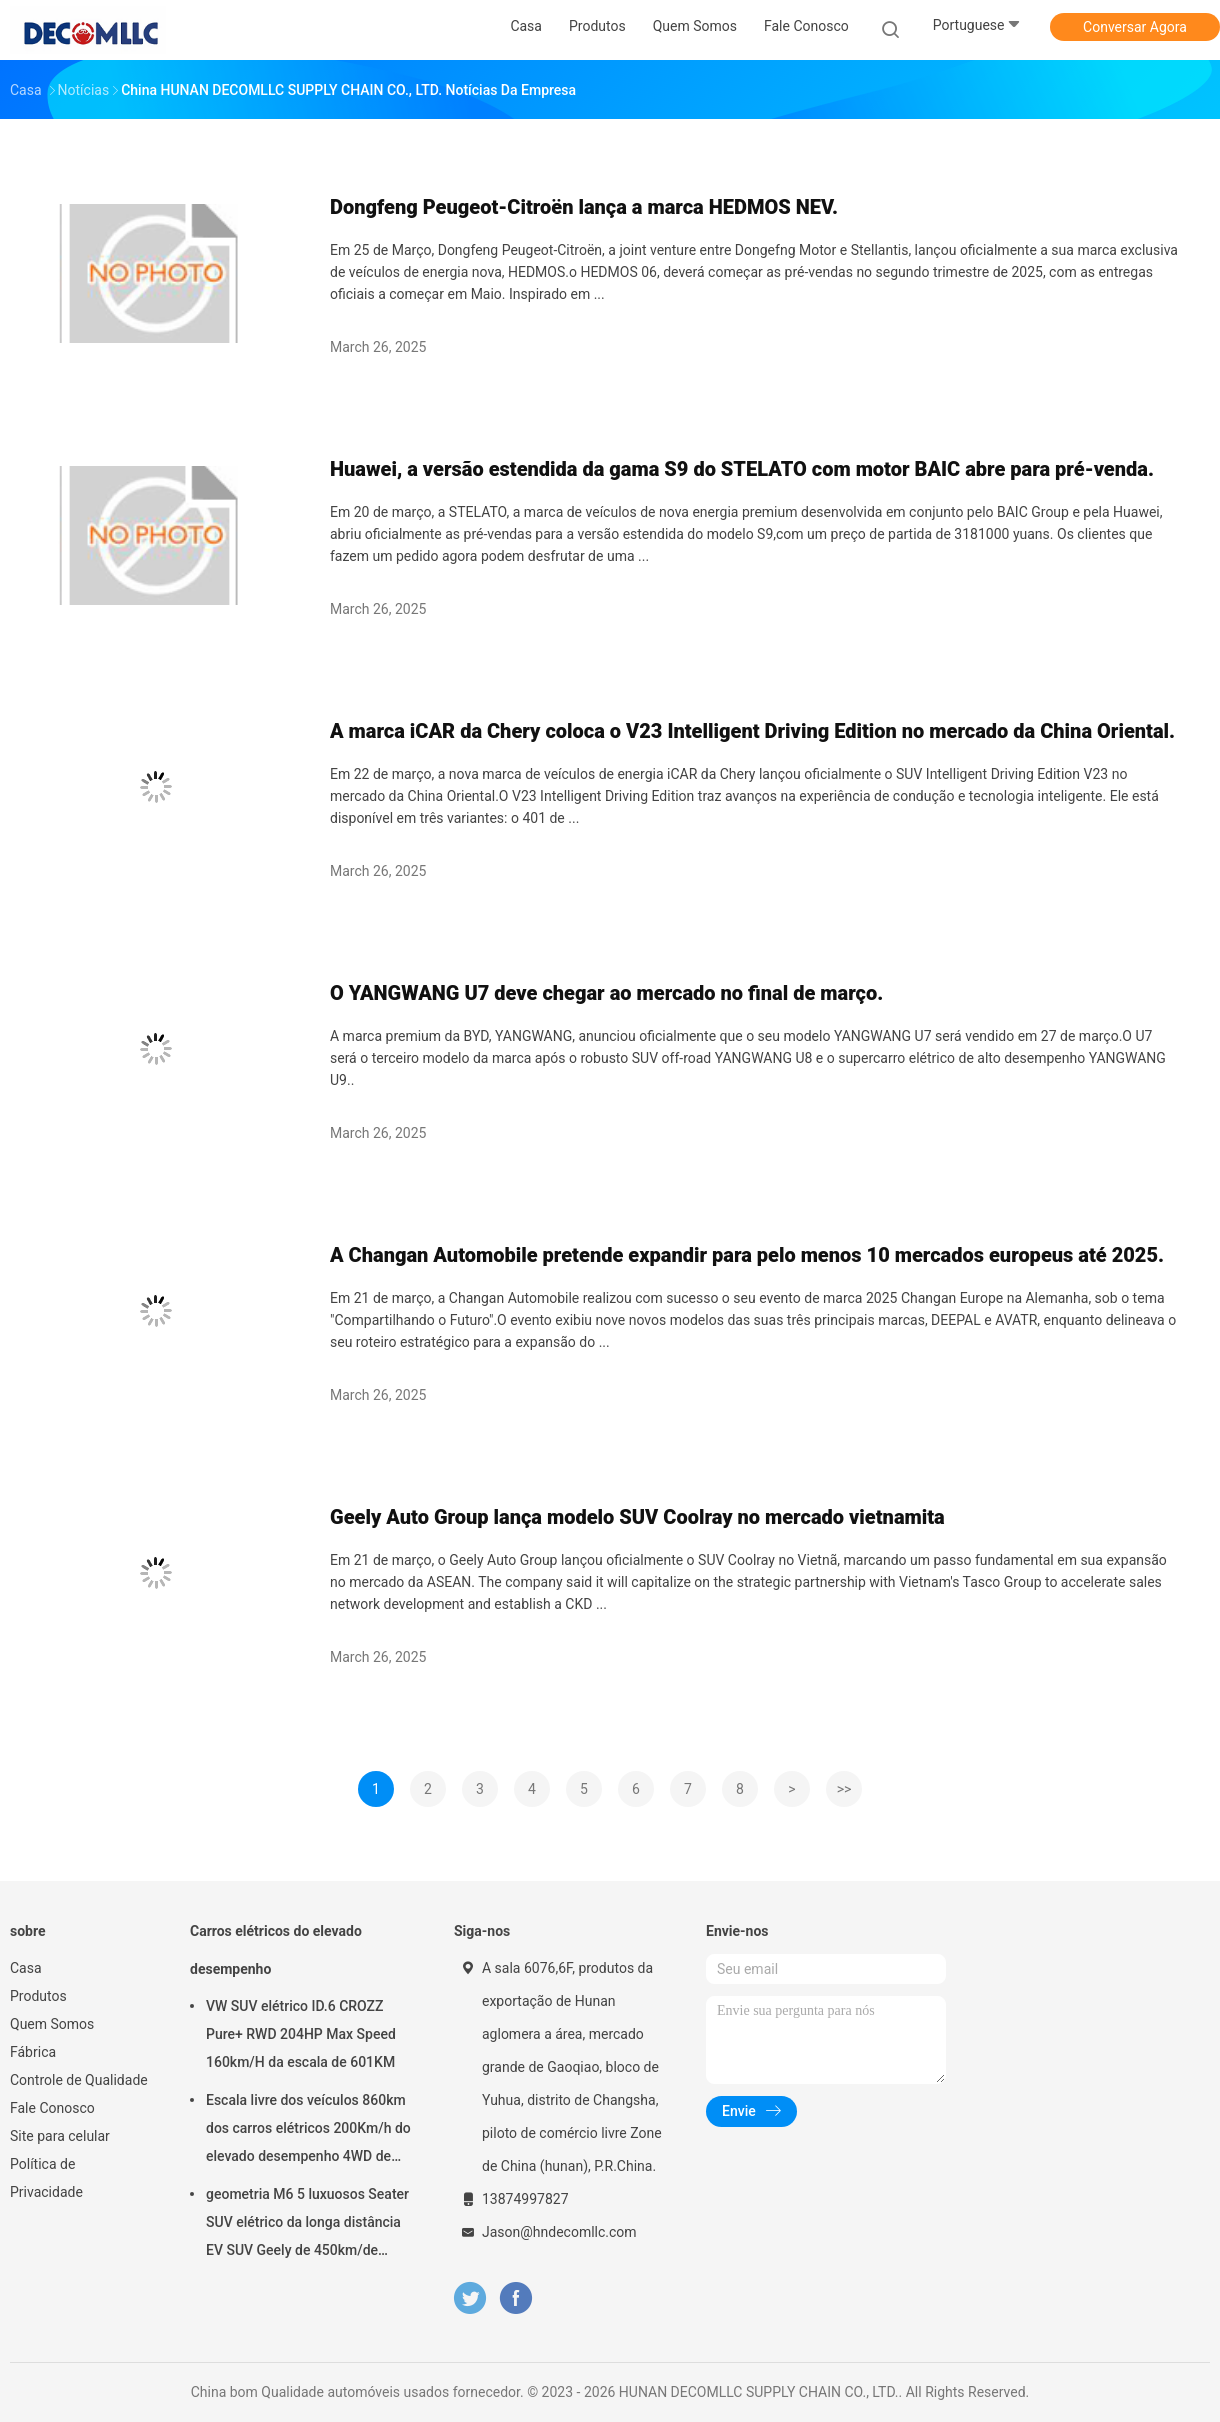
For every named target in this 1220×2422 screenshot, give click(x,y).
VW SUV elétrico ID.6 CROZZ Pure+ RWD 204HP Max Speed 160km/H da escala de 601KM (301, 2034)
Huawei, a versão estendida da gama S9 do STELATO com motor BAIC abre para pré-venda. (742, 469)
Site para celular (60, 2136)
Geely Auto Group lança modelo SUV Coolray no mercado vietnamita (637, 1517)
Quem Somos (52, 2024)
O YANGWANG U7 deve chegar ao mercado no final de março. (606, 993)
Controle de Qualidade (79, 2080)
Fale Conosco (52, 2108)
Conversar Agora (1135, 27)
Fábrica (33, 2052)
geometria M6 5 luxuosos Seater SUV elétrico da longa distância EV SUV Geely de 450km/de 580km (307, 2225)
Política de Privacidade (46, 2178)
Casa (26, 1968)
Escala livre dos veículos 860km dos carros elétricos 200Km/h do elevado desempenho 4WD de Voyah (308, 2131)
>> (844, 1789)
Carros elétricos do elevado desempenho (276, 1950)
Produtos (38, 1996)
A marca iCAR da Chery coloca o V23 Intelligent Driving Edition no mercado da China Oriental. (752, 731)
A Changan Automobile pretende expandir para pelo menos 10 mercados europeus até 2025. (747, 1255)
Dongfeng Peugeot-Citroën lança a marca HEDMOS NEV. (584, 207)
